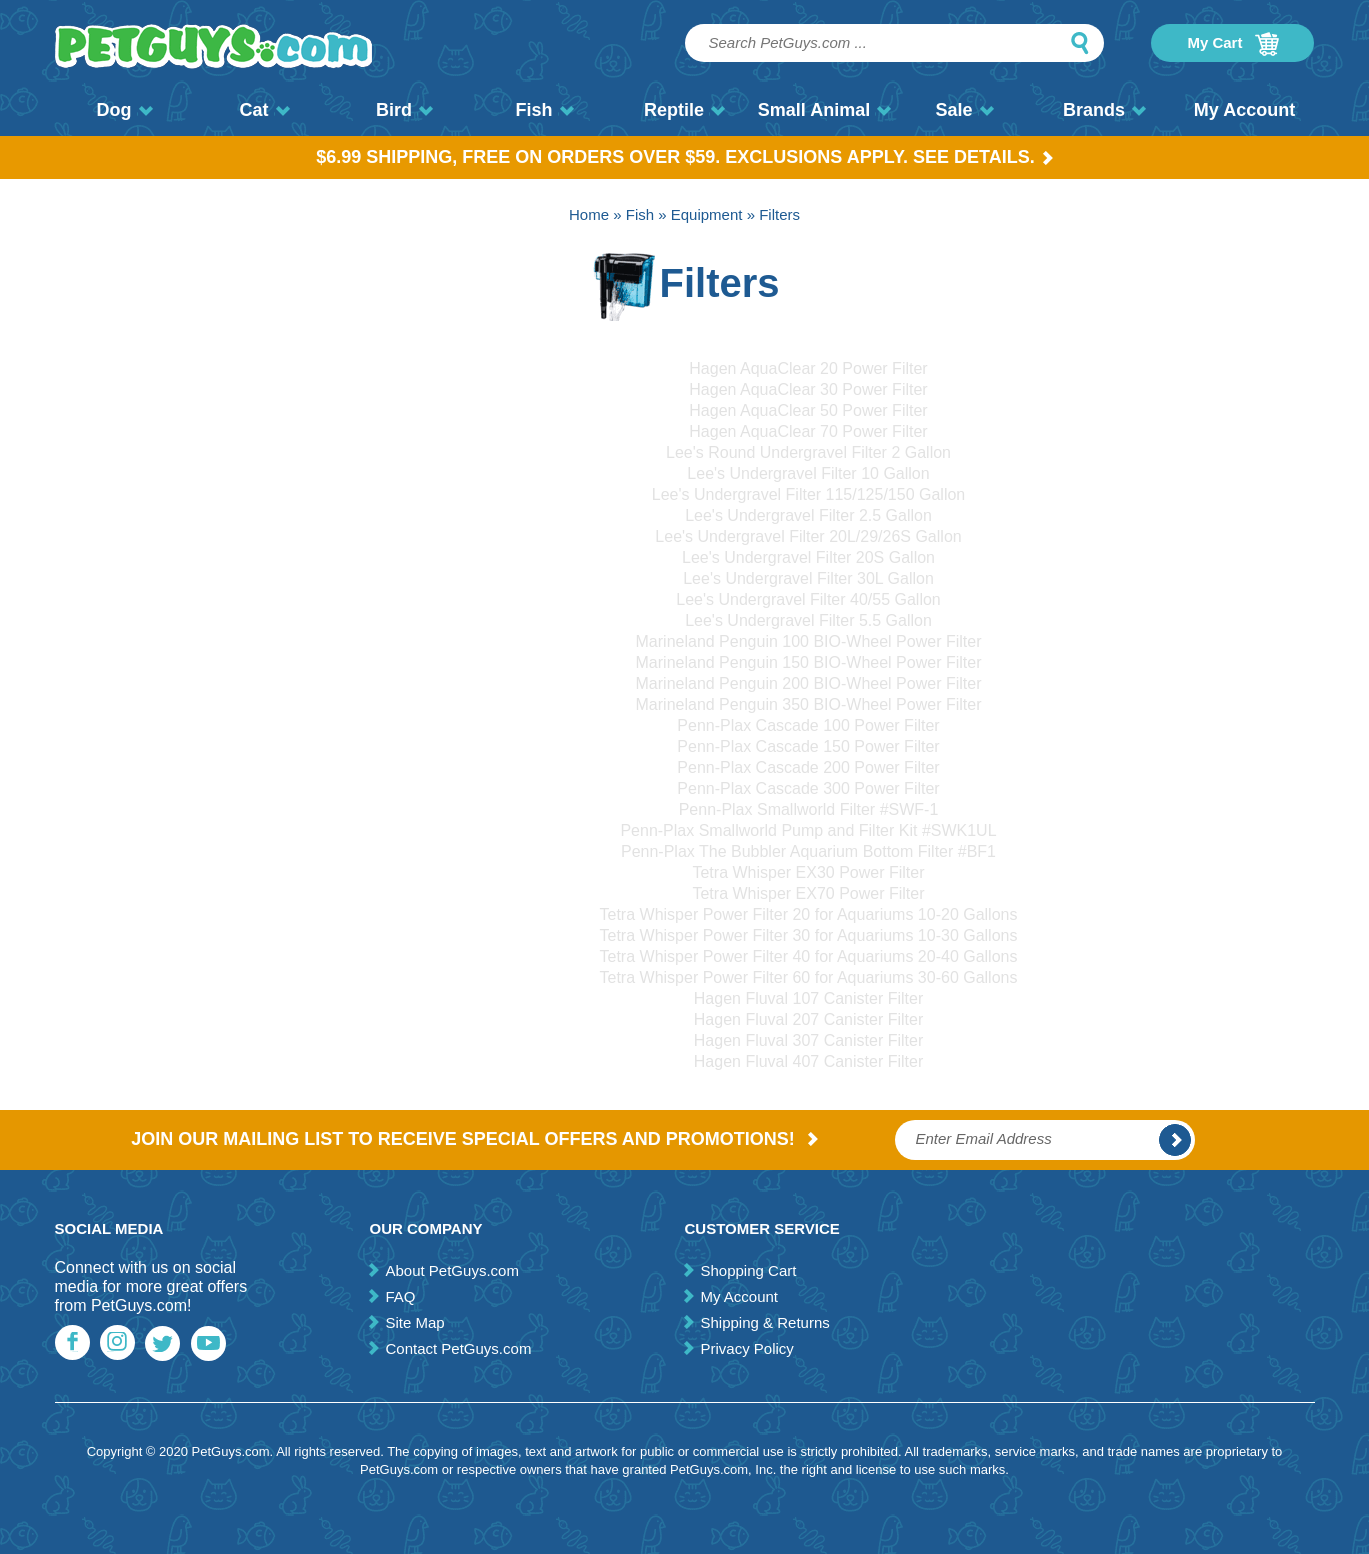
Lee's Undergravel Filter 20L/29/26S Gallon (808, 536)
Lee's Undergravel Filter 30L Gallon (808, 578)
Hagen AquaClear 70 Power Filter (808, 431)
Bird (404, 110)
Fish (544, 110)
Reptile (684, 110)
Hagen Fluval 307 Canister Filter (808, 1040)
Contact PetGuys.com (458, 1348)
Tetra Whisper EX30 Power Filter (808, 872)
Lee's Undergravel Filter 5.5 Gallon (808, 620)
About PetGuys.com (451, 1270)
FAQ (400, 1296)
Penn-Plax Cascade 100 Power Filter (808, 725)
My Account (1244, 110)
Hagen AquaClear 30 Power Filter (808, 389)
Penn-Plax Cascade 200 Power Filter (808, 767)
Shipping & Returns (764, 1322)
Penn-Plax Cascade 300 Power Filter (808, 788)
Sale (964, 110)
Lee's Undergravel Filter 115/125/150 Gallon (808, 494)
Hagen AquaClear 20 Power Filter (808, 368)
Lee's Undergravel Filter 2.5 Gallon (808, 515)
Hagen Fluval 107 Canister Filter (808, 998)
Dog (125, 110)
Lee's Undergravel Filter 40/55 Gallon (808, 599)
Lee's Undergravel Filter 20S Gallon (808, 557)
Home (589, 214)
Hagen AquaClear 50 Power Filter (808, 410)
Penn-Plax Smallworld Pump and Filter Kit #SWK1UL (808, 830)
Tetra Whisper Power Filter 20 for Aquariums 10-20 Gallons (809, 914)
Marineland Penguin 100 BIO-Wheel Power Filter (809, 641)
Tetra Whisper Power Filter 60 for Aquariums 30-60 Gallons (809, 977)
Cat (264, 110)
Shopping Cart (748, 1270)
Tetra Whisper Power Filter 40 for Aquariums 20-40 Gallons (809, 956)
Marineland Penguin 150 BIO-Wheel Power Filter (809, 662)
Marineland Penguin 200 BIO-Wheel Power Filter (809, 683)
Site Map (414, 1322)
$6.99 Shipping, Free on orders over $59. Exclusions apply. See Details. (684, 157)
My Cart (1232, 44)
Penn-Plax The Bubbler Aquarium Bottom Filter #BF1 (808, 851)
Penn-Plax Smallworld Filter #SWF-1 (809, 809)
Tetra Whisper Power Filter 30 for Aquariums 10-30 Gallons (809, 935)
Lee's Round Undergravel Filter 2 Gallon (808, 452)
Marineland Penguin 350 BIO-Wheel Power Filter (809, 704)
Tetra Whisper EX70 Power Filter (808, 893)
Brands (1104, 110)
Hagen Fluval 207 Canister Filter (808, 1019)
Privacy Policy (746, 1348)
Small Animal (824, 110)
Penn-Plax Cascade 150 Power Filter (808, 746)
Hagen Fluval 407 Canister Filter (808, 1061)
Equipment (707, 214)
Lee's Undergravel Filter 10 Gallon (808, 473)
